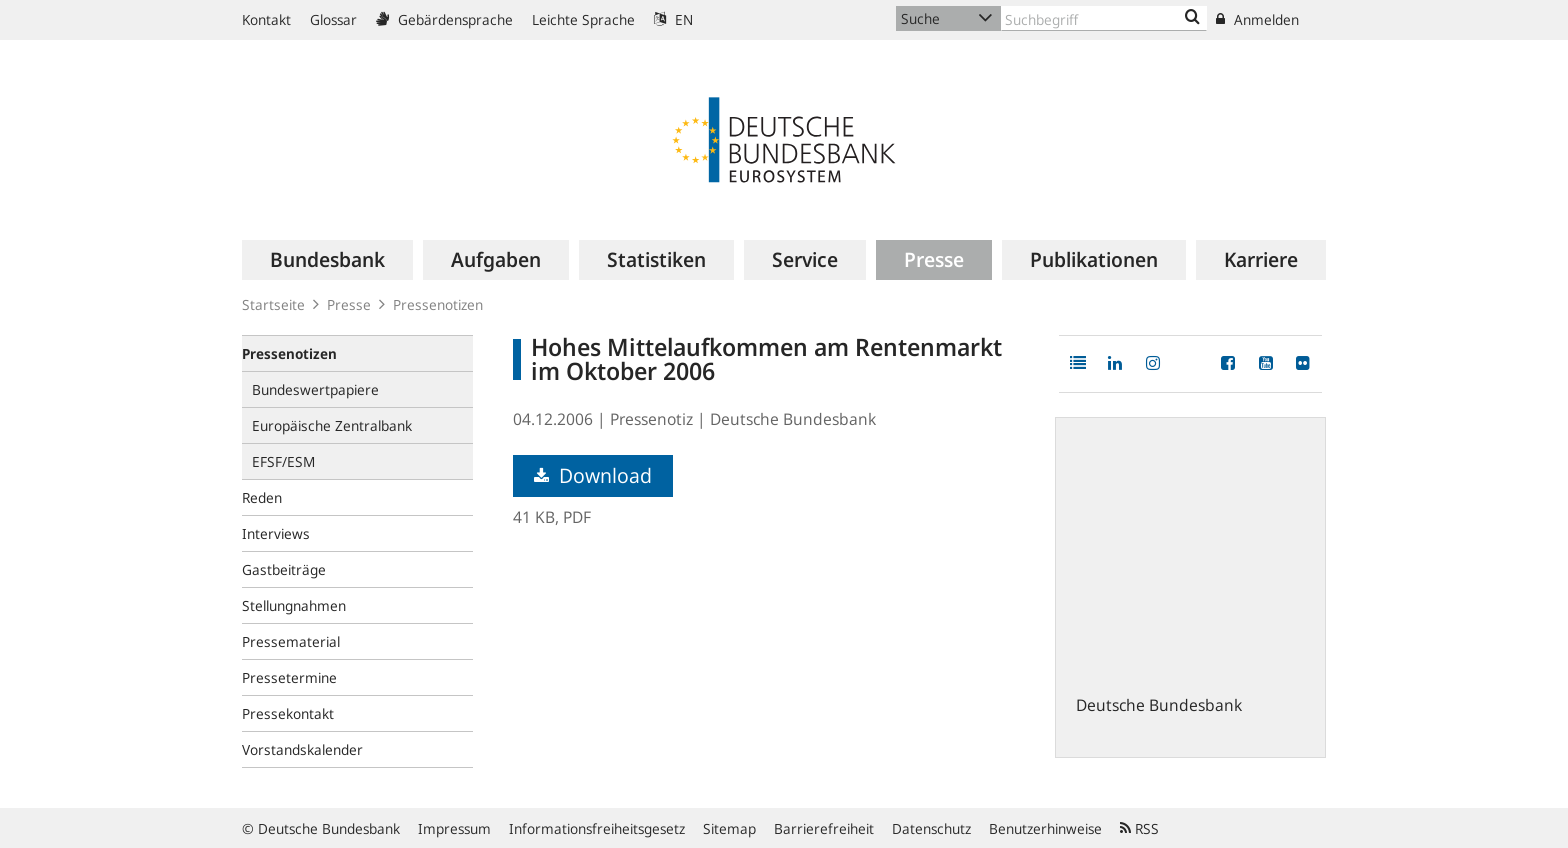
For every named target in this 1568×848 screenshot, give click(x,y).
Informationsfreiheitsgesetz (597, 828)
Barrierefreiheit (824, 828)
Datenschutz (931, 828)
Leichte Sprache (583, 19)
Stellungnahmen (294, 605)
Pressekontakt (288, 713)
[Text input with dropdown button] (1104, 18)
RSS (1139, 828)
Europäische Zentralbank (332, 425)
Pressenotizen (438, 304)
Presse (349, 304)
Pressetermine (289, 677)
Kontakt (266, 19)
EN (673, 19)
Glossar (333, 19)
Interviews (276, 533)
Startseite (273, 304)
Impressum (454, 828)
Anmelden (1257, 19)
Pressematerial (291, 641)
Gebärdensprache (444, 19)
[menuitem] (327, 260)
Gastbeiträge (284, 569)
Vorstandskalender (302, 749)
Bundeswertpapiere (315, 389)
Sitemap (729, 828)
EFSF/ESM (283, 461)
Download (593, 475)
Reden (262, 497)
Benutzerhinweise (1045, 828)
